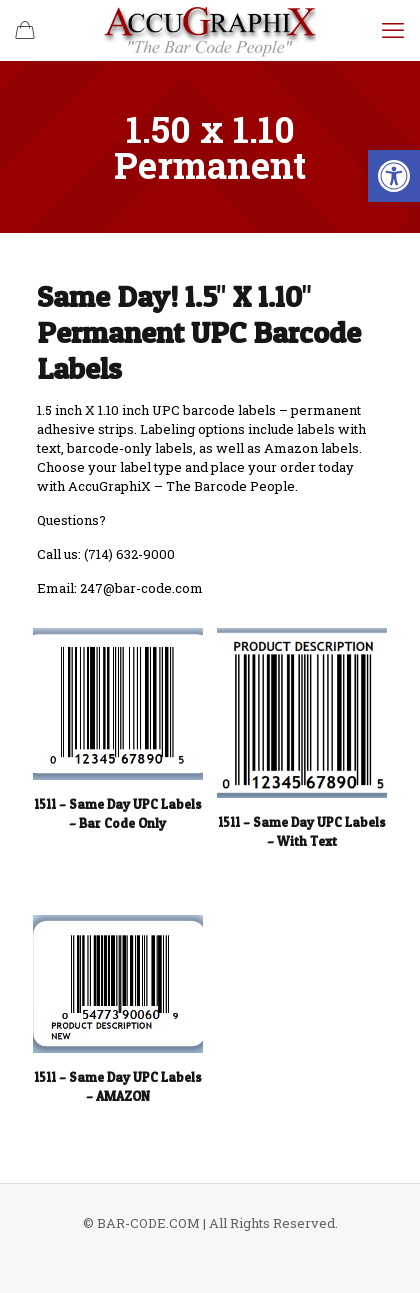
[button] (394, 176)
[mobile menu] (393, 30)
